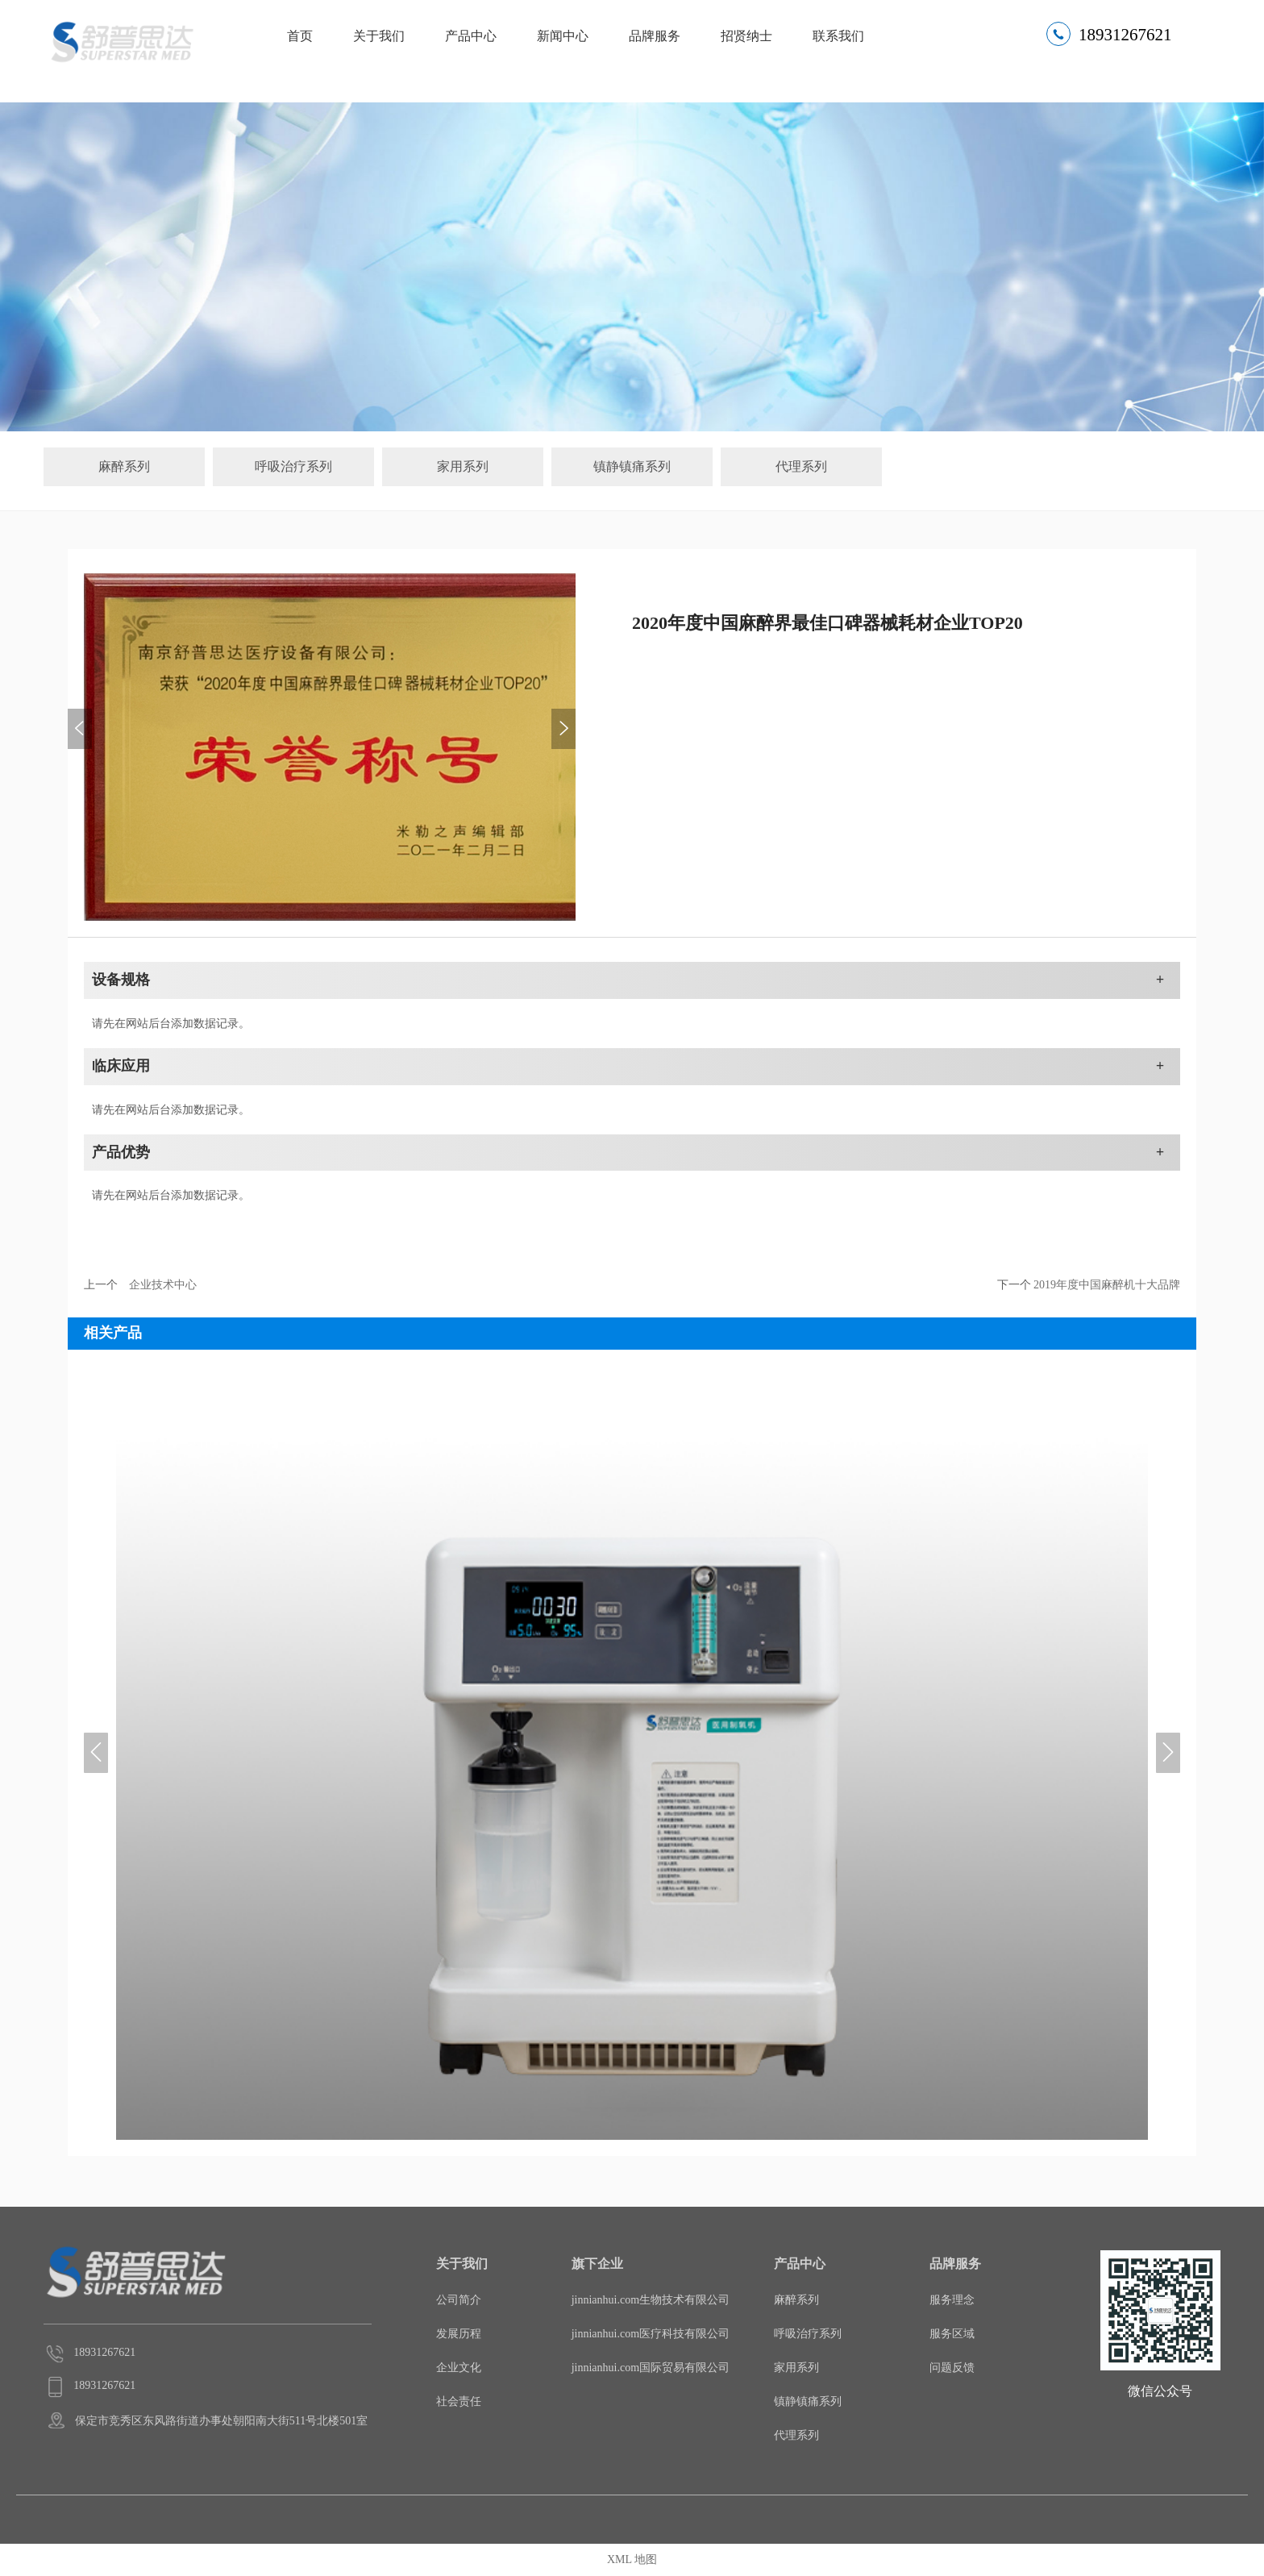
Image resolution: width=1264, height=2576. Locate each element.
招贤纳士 (746, 36)
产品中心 (471, 36)
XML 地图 (632, 2559)
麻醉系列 (124, 466)
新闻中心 (562, 36)
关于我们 (379, 36)
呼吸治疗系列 (293, 466)
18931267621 (1125, 34)
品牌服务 (654, 36)
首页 (300, 36)
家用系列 (463, 466)
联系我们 (838, 36)
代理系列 (801, 466)
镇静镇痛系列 (632, 466)
